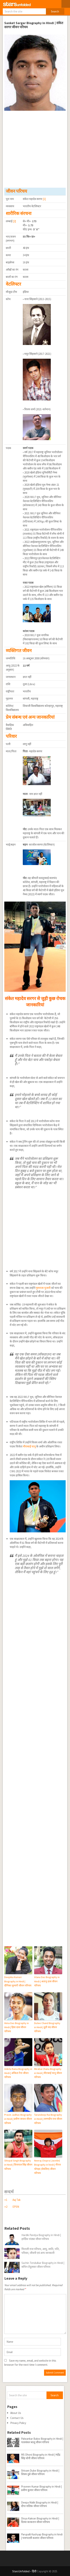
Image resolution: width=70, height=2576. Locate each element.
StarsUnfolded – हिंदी (24, 2571)
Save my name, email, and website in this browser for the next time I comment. (30, 2362)
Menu (65, 4)
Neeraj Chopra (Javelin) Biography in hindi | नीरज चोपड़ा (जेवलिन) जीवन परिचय (47, 2167)
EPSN (16, 2206)
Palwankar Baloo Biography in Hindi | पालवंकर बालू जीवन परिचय (42, 2440)
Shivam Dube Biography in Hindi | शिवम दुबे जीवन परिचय (40, 2472)
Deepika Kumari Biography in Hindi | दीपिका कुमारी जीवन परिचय (17, 1981)
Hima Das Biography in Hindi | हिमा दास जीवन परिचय (16, 2027)
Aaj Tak (17, 2200)
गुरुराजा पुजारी (43, 1288)
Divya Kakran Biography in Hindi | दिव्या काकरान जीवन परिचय (40, 2520)
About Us (15, 2413)
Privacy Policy (18, 2423)
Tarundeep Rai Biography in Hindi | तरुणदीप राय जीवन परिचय (48, 2119)
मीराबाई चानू (29, 1446)
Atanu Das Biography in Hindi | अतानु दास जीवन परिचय (47, 1981)
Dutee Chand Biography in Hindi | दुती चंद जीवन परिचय (47, 2027)
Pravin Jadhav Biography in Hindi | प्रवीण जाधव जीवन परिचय (18, 2119)
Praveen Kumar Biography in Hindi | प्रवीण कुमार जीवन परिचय (41, 2488)
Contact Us (17, 2418)
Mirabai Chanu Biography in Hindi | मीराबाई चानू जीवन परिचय (48, 2073)
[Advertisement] (35, 149)
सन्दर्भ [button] (9, 2191)
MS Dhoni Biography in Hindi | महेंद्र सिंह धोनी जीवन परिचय (40, 2456)
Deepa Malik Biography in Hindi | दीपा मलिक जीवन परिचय (39, 2504)
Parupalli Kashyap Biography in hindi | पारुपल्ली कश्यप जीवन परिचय (42, 2536)
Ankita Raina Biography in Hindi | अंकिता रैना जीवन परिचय (18, 2073)
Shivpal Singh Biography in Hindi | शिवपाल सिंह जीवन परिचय (18, 2165)
